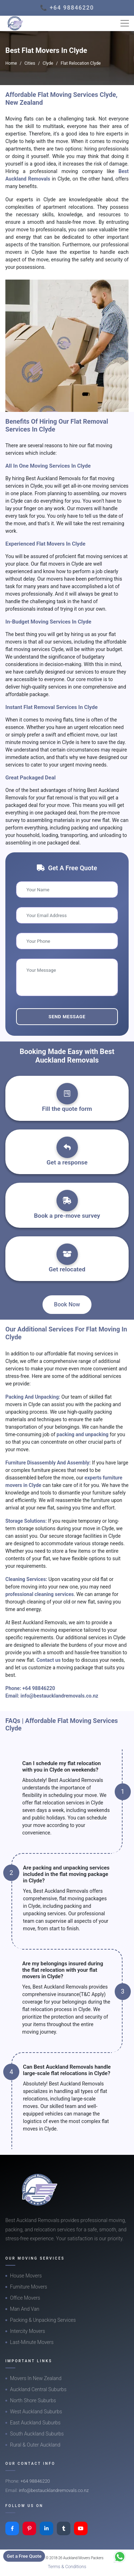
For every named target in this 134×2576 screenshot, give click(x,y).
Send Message (67, 1016)
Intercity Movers (27, 2331)
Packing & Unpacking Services (43, 2320)
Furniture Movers (28, 2287)
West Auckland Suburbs (36, 2411)
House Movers (26, 2276)
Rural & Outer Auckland (35, 2445)
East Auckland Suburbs (35, 2422)
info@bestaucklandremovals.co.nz (59, 1696)
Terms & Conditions (67, 2566)
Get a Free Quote (24, 2556)
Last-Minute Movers (32, 2342)
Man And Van (24, 2309)
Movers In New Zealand (35, 2378)
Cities (29, 63)
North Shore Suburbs (33, 2400)
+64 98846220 (39, 1688)
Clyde (48, 63)
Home (11, 63)
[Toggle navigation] (125, 23)
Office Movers (25, 2298)
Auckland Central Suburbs (38, 2389)
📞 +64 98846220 (67, 7)
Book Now (67, 1304)
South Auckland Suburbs (37, 2434)
